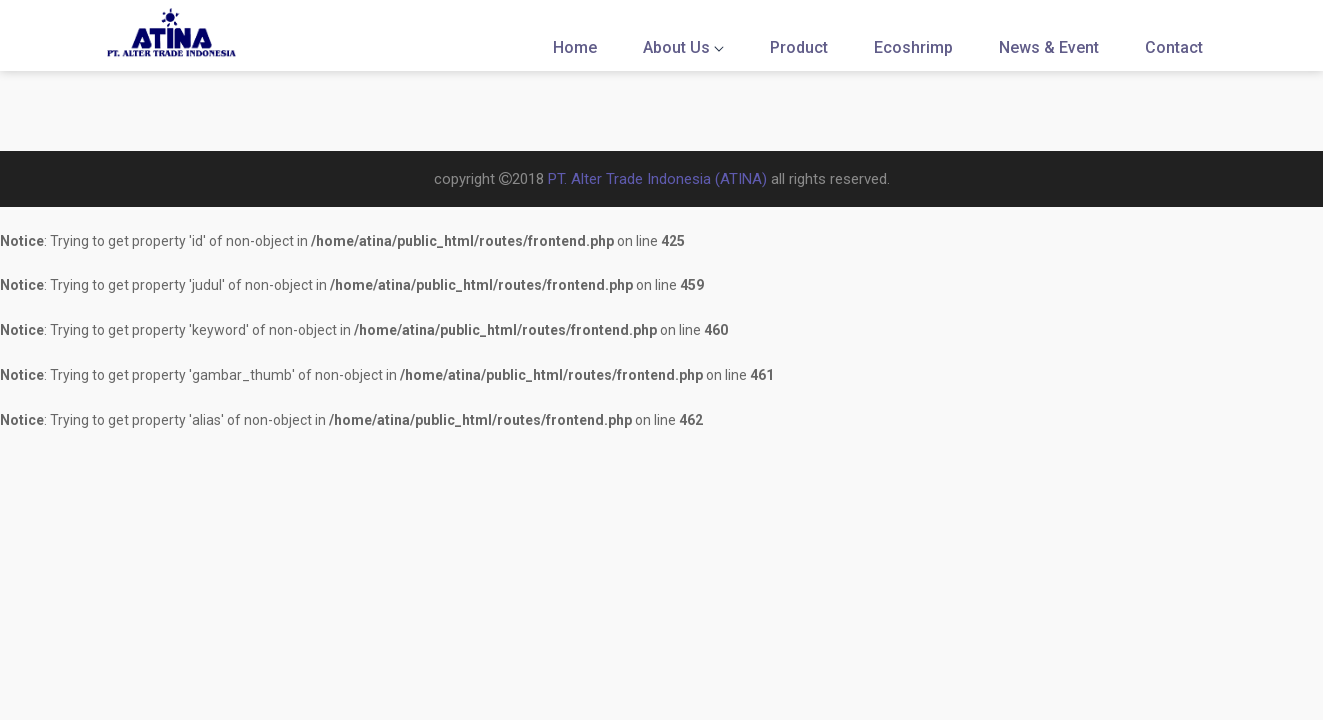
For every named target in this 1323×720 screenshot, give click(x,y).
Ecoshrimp (913, 47)
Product (799, 47)
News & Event (1049, 47)
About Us (683, 47)
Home (575, 47)
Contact (1174, 47)
